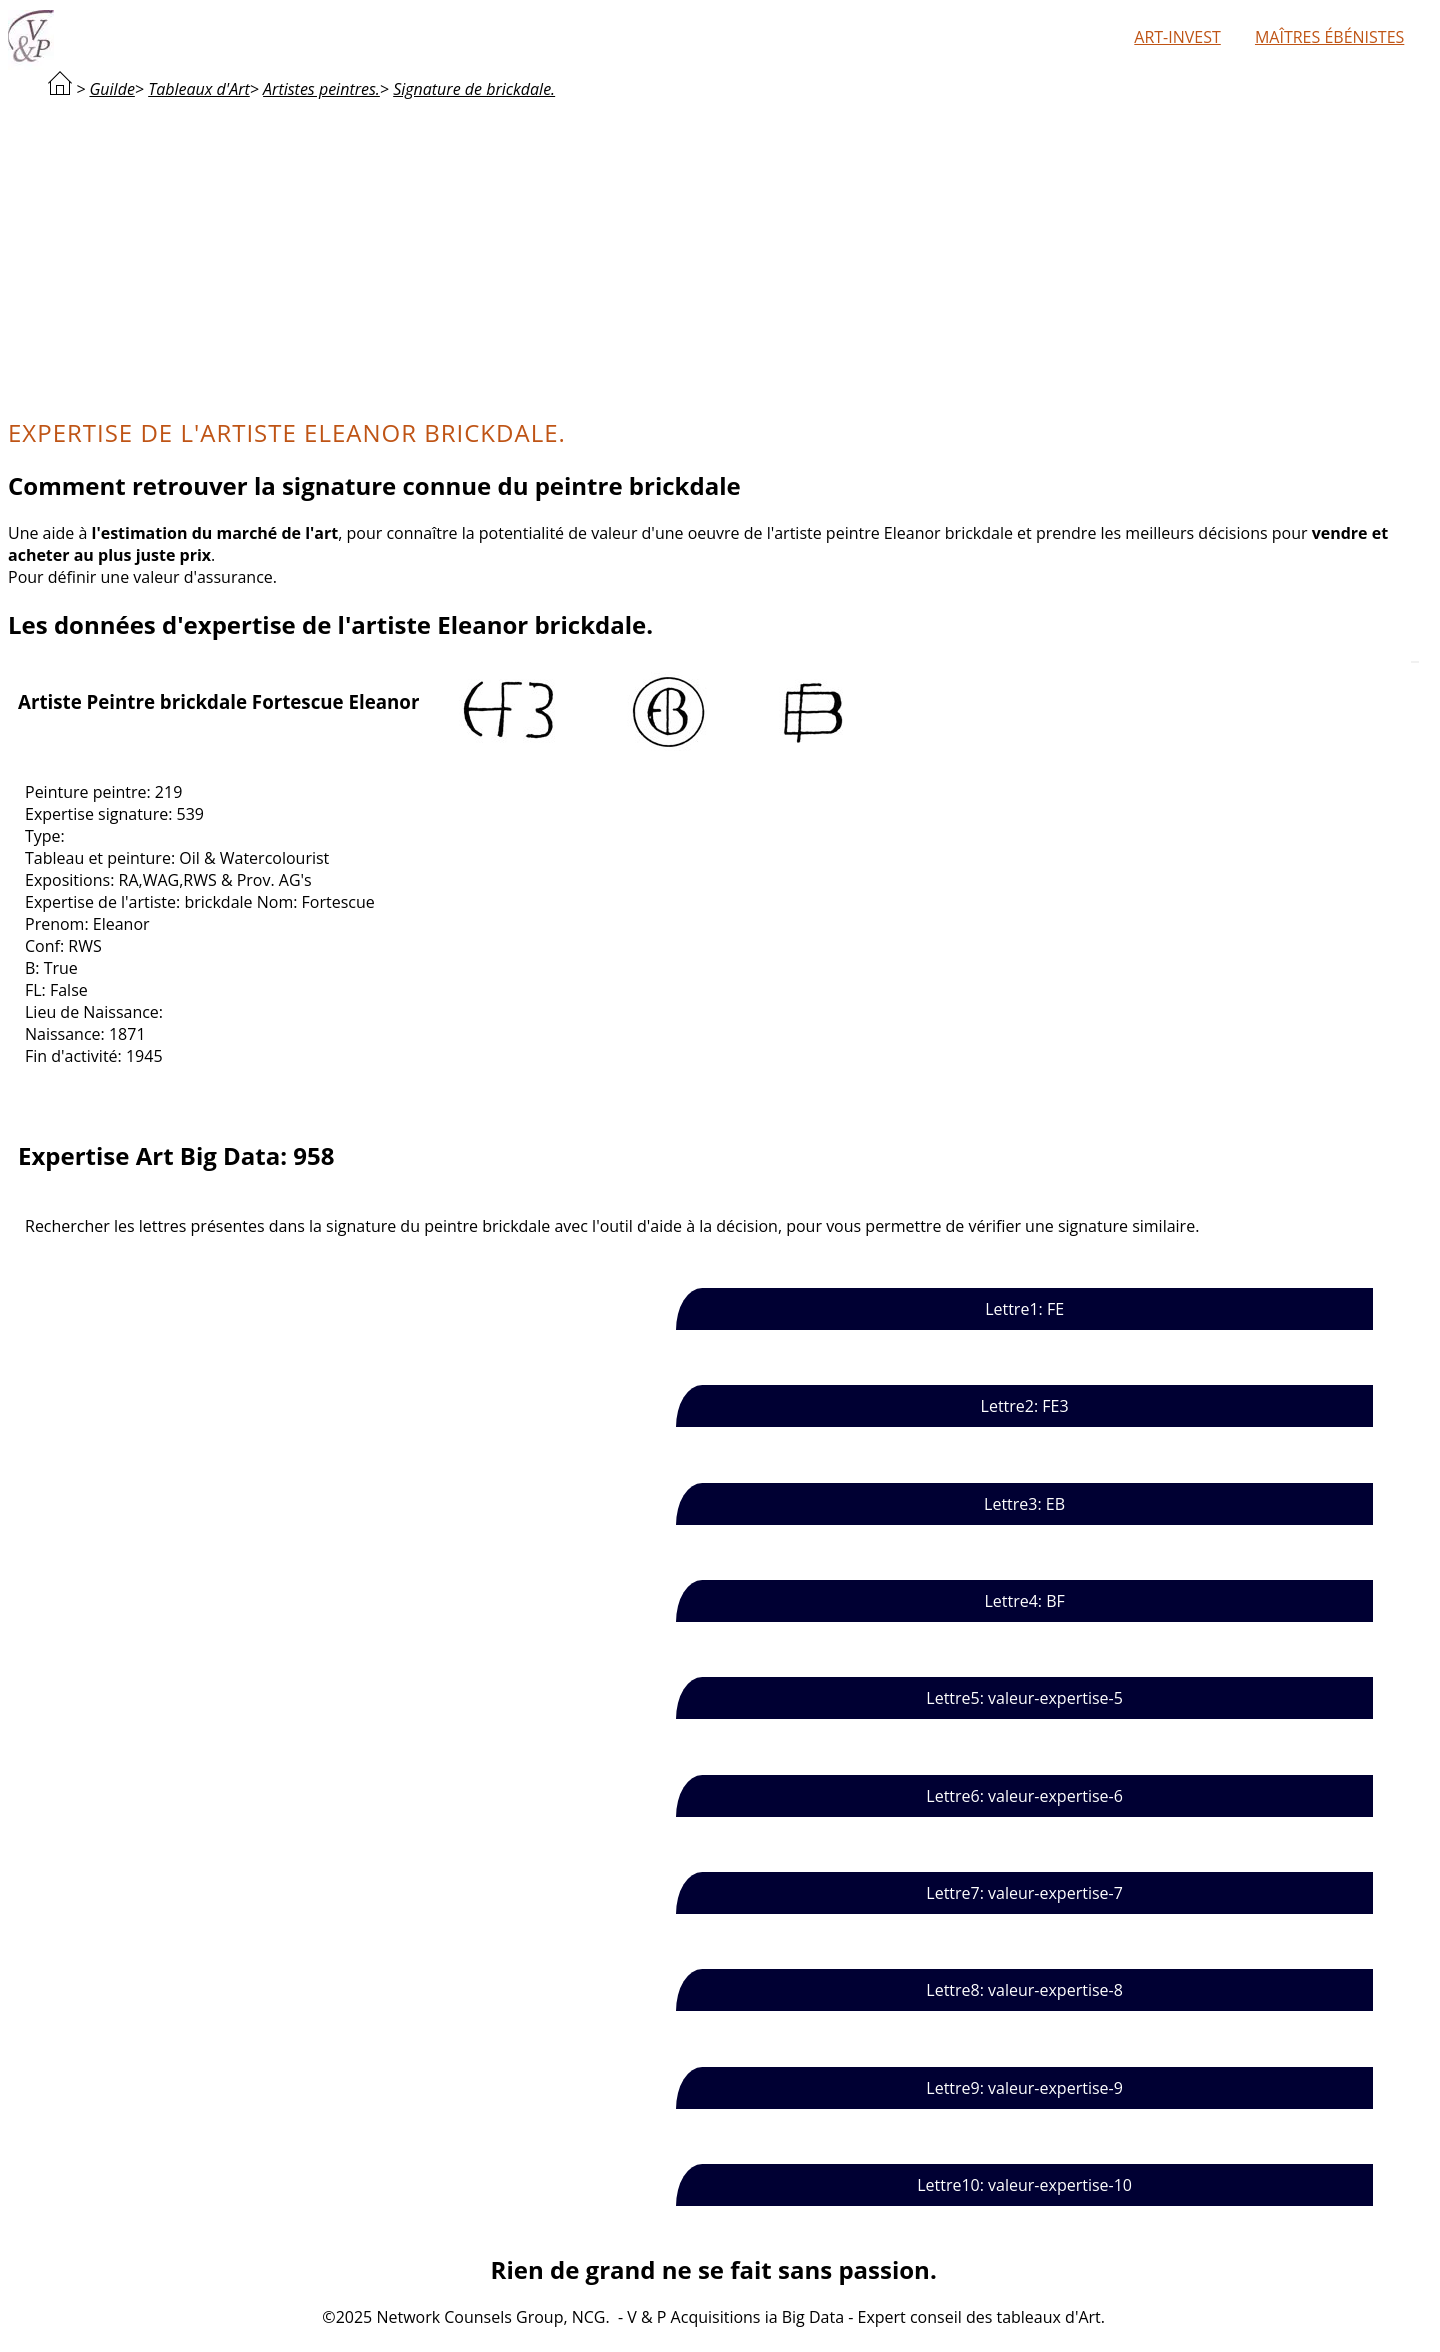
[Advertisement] (714, 256)
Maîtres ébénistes (1329, 37)
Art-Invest (1177, 37)
